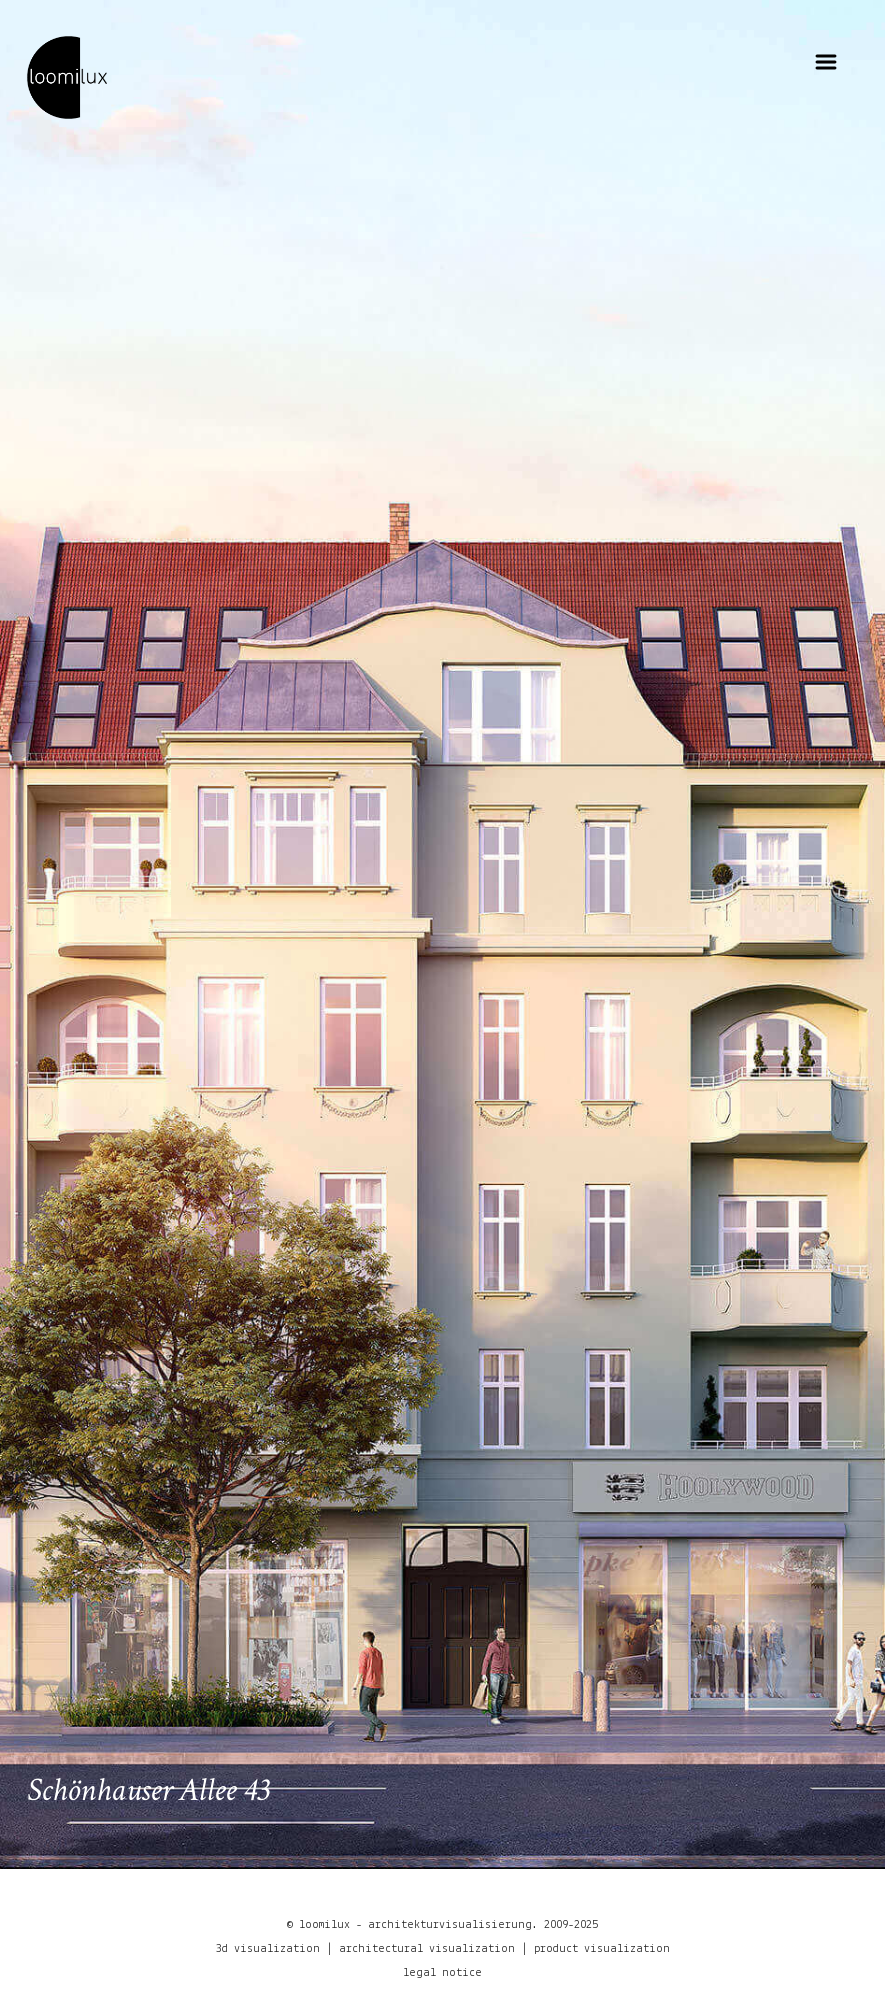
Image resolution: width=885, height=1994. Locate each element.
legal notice (442, 1973)
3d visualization (268, 1949)
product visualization (602, 1949)
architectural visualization (427, 1949)
